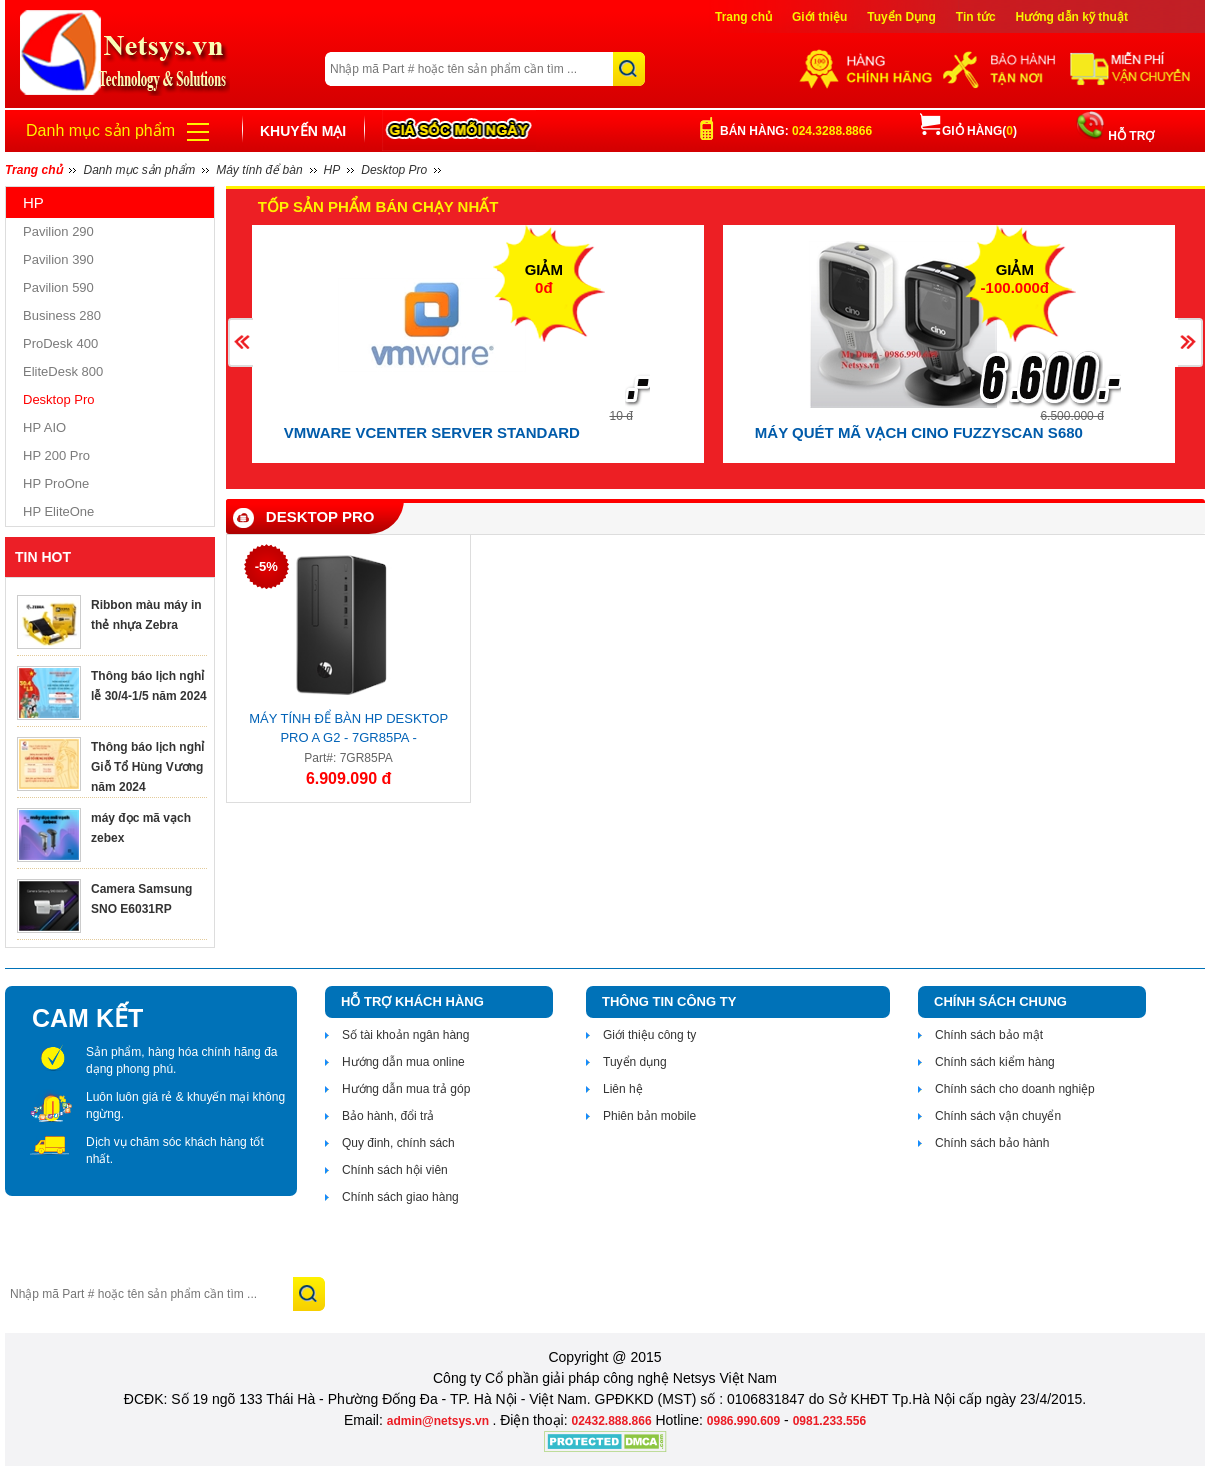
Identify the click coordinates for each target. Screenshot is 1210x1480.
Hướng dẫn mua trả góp (406, 1089)
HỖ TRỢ (1129, 136)
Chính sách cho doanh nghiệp (1015, 1089)
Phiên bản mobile (649, 1116)
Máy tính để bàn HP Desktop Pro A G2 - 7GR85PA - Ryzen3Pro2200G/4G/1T (348, 731)
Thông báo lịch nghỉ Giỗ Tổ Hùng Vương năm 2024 (147, 767)
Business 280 (62, 315)
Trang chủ (743, 17)
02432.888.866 (611, 1421)
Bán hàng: (796, 131)
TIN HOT (43, 557)
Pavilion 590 (58, 287)
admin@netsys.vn (440, 1421)
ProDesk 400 (60, 343)
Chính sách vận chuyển (998, 1116)
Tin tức (976, 17)
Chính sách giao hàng (400, 1197)
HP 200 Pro (56, 455)
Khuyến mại (303, 131)
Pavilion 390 (58, 259)
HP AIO (44, 427)
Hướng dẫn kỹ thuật (1072, 17)
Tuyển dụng (635, 1062)
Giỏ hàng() (968, 131)
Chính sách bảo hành (992, 1143)
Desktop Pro (59, 399)
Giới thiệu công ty (649, 1035)
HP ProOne (56, 483)
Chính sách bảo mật (989, 1035)
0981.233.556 (829, 1421)
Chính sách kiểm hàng (995, 1062)
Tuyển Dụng (901, 17)
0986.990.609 (743, 1421)
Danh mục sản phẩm (100, 130)
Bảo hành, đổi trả (388, 1116)
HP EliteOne (58, 511)
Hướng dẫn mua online (403, 1062)
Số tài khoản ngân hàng (405, 1035)
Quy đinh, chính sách (398, 1143)
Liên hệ (623, 1089)
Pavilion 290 (58, 231)
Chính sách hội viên (395, 1170)
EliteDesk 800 (63, 371)
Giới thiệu (819, 17)
